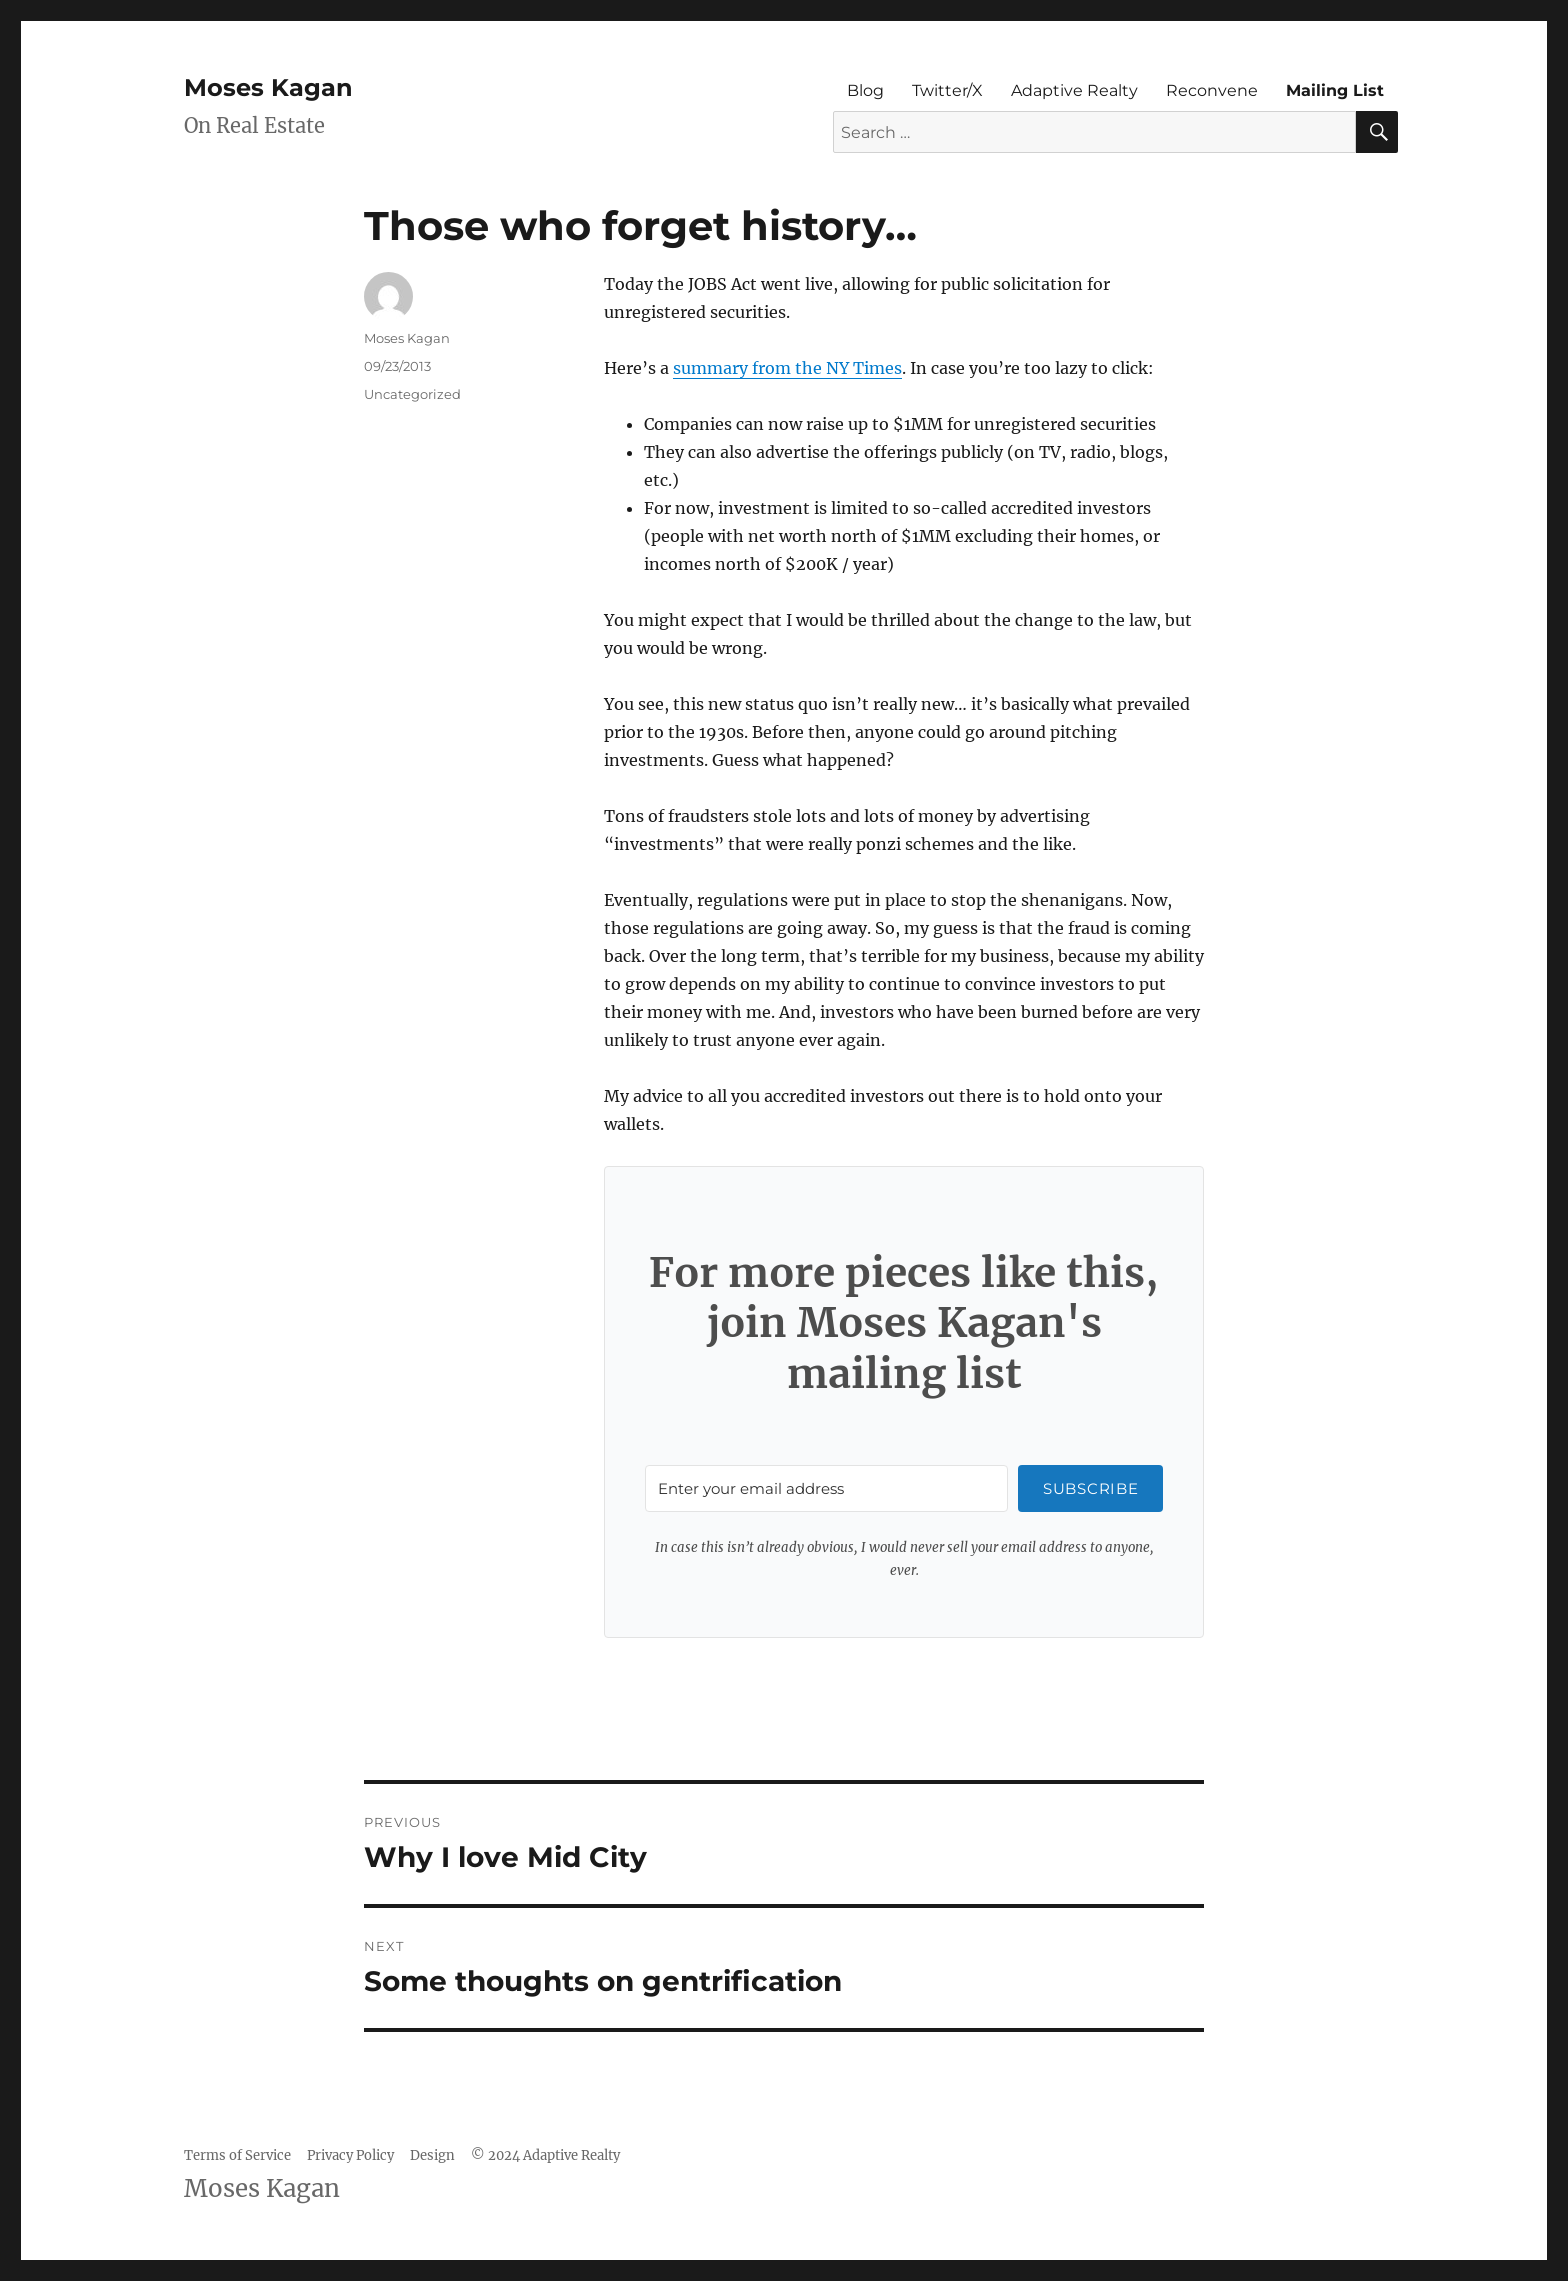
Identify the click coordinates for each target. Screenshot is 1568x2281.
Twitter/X (947, 90)
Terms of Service (237, 2155)
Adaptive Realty (1074, 90)
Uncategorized (412, 394)
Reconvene (1212, 90)
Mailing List (1335, 90)
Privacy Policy (350, 2155)
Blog (865, 90)
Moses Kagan (268, 87)
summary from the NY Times (787, 368)
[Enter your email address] (826, 1488)
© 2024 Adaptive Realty (545, 2155)
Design (432, 2155)
